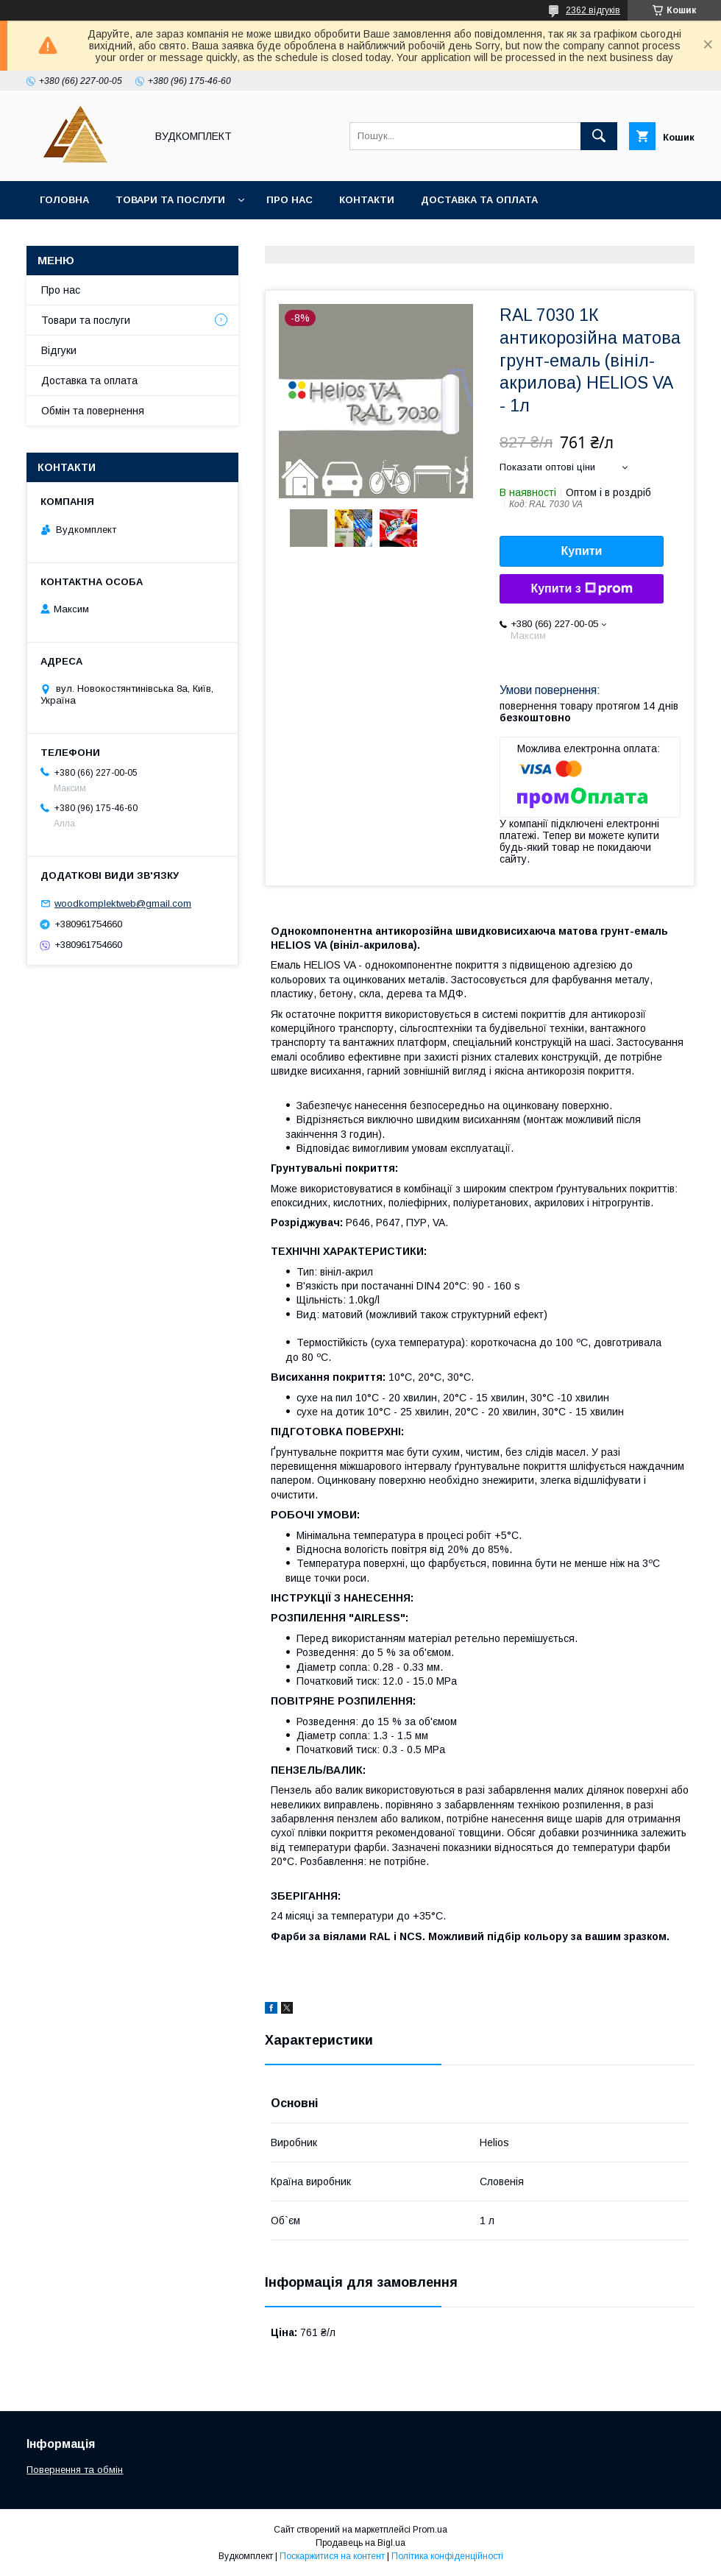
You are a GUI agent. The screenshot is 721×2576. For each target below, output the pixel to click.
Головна (64, 199)
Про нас (289, 199)
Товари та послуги (170, 199)
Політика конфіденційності (447, 2556)
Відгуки (59, 350)
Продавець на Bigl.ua (360, 2543)
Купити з (581, 588)
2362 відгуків (593, 10)
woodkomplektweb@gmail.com (122, 903)
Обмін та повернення (92, 411)
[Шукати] (598, 136)
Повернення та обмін (74, 2469)
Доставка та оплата (479, 199)
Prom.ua (430, 2529)
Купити (582, 551)
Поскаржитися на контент (332, 2556)
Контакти (366, 199)
